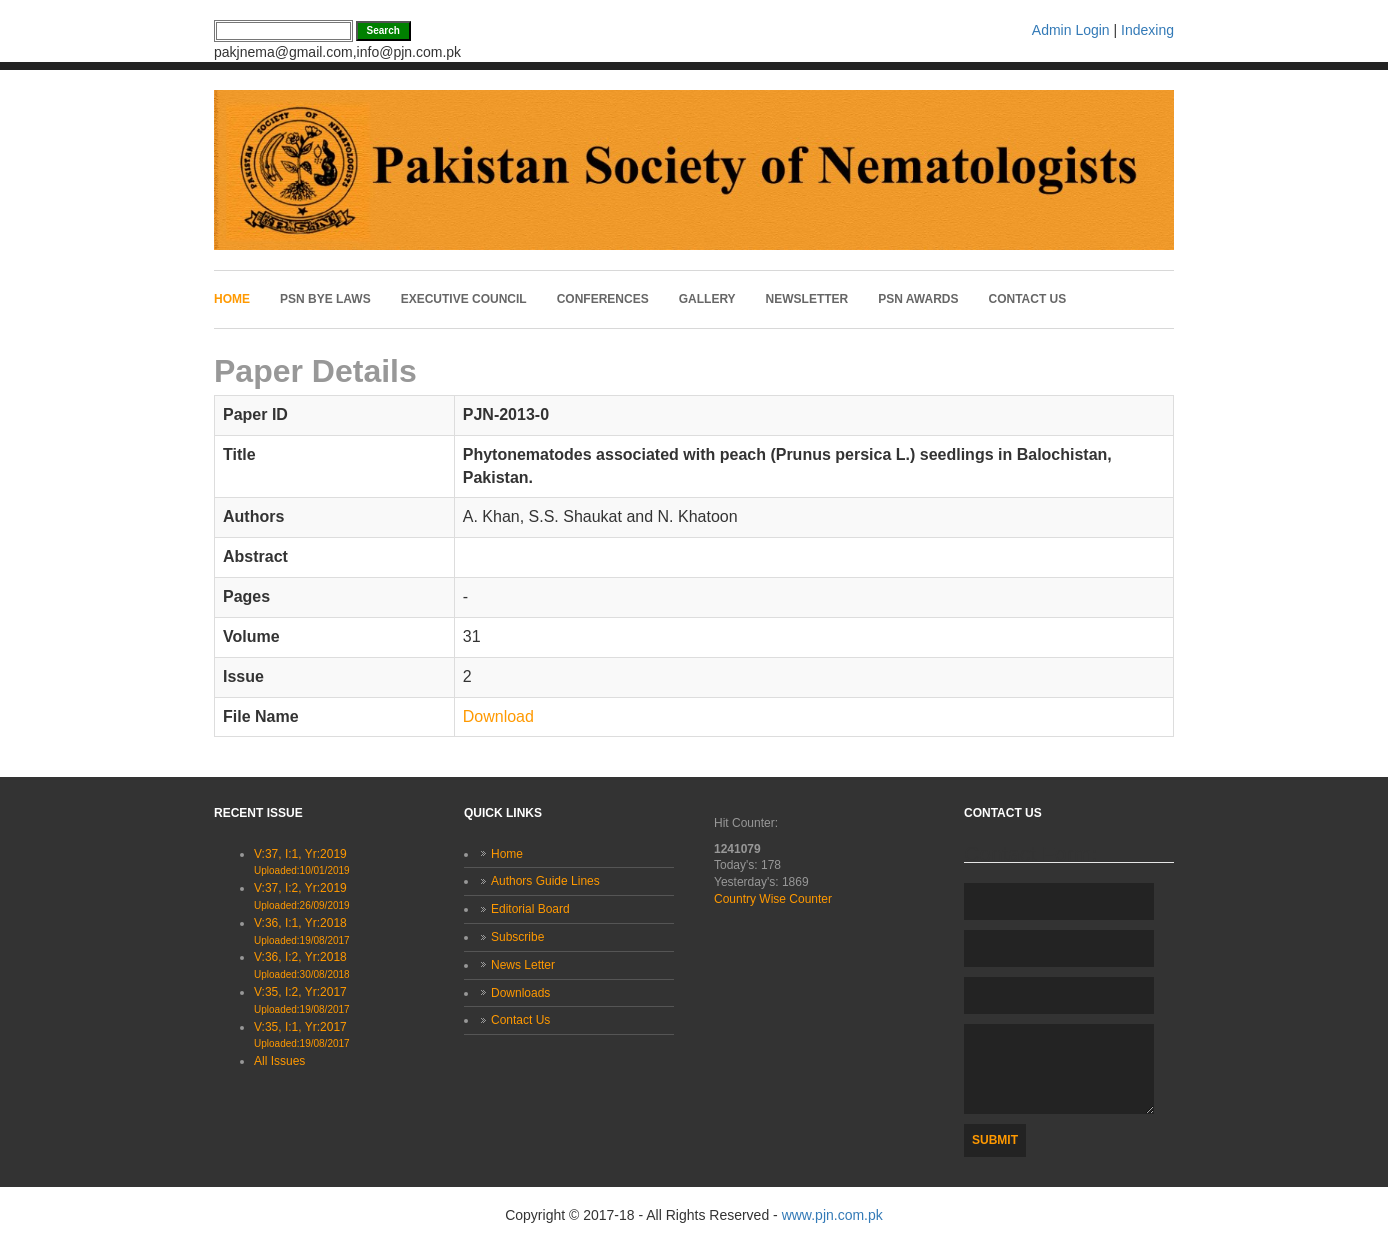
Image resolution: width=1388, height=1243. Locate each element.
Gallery (707, 299)
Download (498, 716)
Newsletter (807, 299)
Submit (995, 1140)
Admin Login (1071, 30)
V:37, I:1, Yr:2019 (302, 862)
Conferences (603, 299)
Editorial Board (530, 909)
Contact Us (1028, 299)
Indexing (1147, 30)
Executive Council (464, 299)
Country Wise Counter (773, 899)
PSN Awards (918, 299)
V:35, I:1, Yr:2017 (302, 1035)
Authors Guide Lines (545, 881)
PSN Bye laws (325, 299)
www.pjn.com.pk (832, 1215)
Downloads (520, 993)
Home (232, 299)
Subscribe (517, 937)
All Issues (279, 1061)
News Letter (523, 965)
